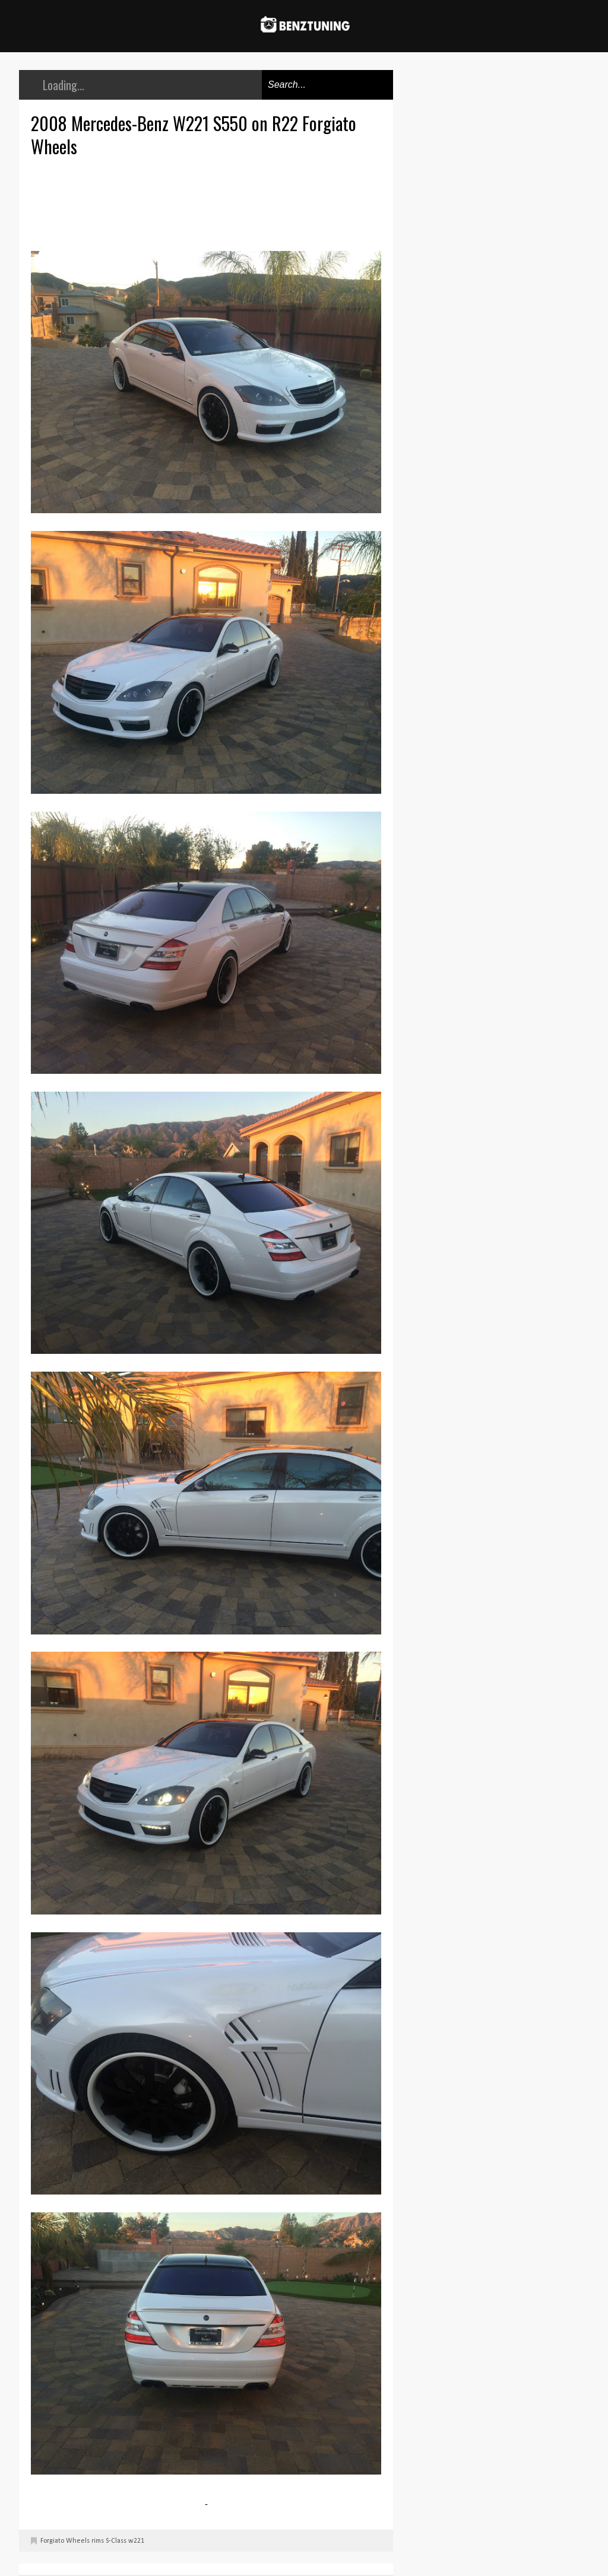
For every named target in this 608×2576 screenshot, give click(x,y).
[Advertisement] (209, 202)
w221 (136, 2541)
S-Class (116, 2541)
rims (97, 2541)
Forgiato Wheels (65, 2541)
